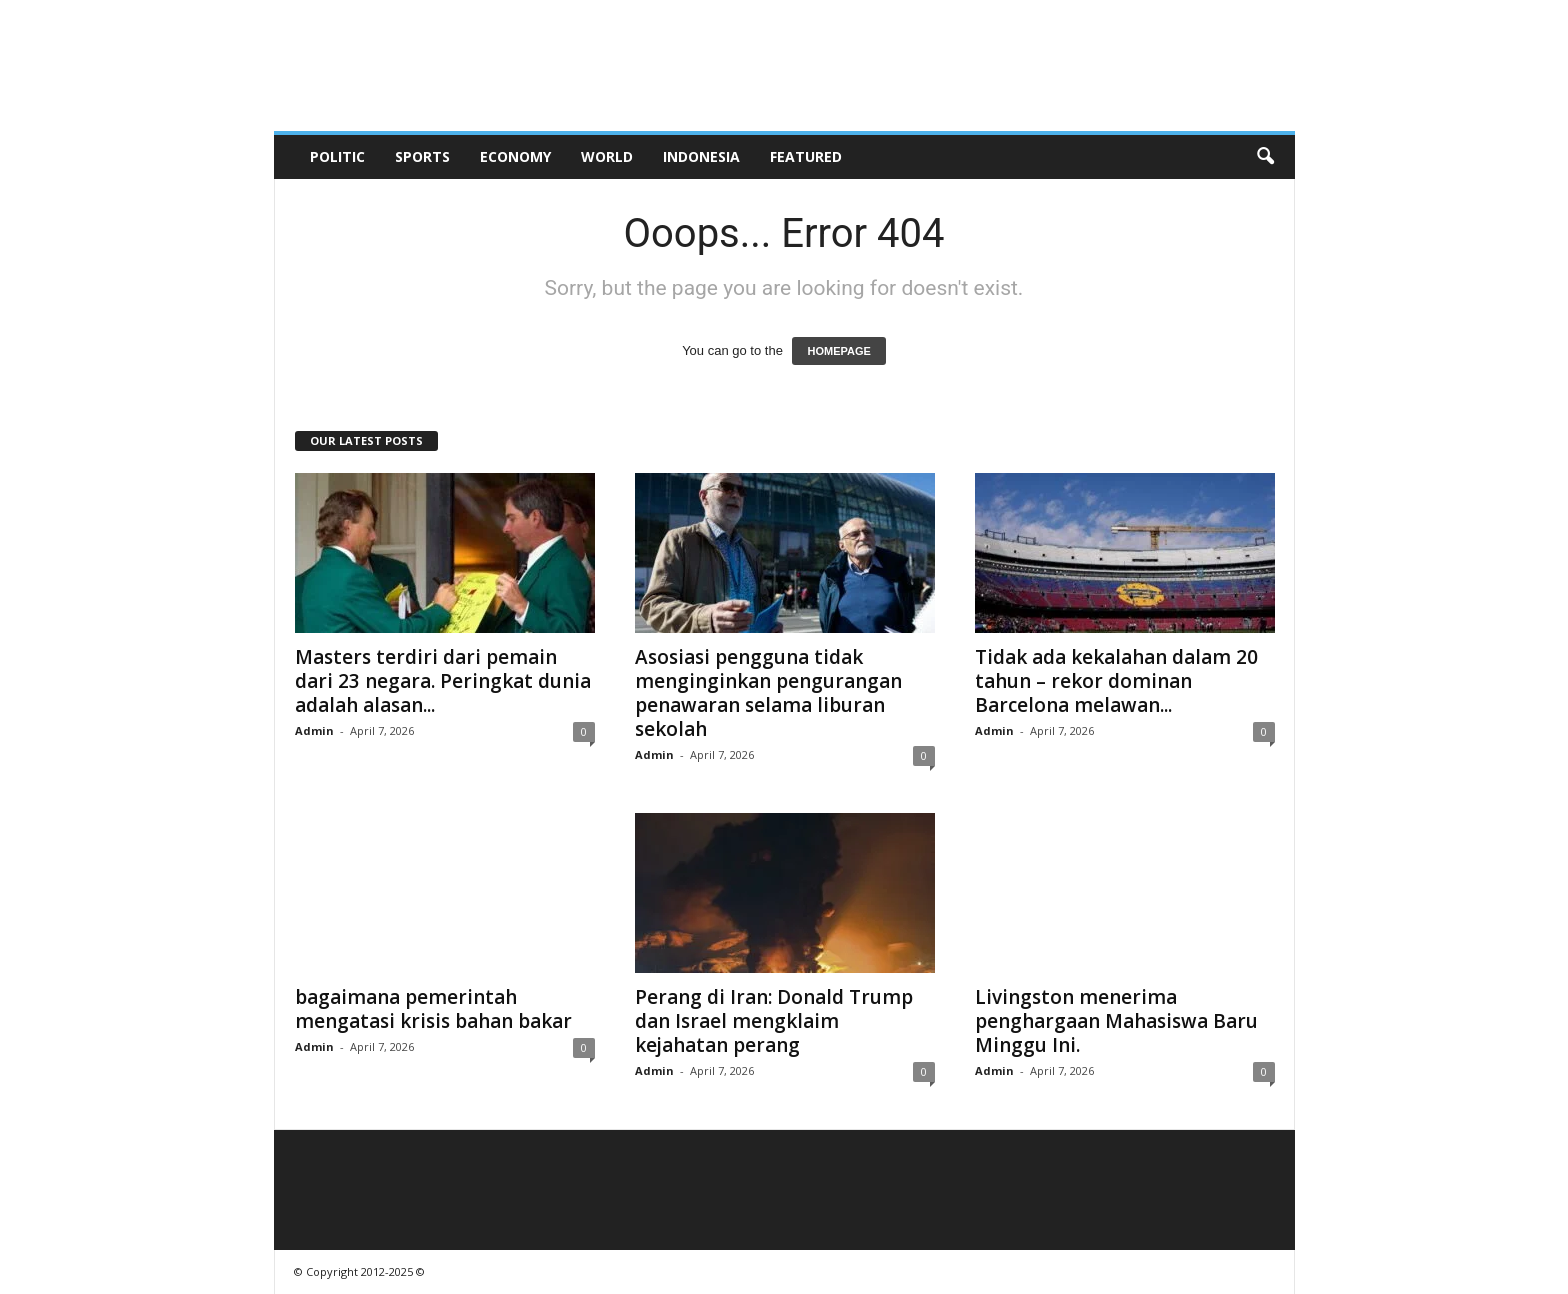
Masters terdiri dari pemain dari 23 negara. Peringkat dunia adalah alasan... (443, 681)
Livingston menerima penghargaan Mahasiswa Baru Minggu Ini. (1116, 1021)
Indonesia (701, 156)
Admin (314, 730)
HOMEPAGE (838, 351)
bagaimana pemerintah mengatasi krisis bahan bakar (433, 1009)
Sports (422, 156)
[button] (1265, 157)
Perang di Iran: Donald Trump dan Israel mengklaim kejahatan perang (774, 1021)
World (607, 156)
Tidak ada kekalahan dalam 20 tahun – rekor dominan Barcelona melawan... (1116, 681)
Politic (337, 156)
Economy (515, 156)
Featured (806, 156)
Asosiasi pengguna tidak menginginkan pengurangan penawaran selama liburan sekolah (768, 693)
